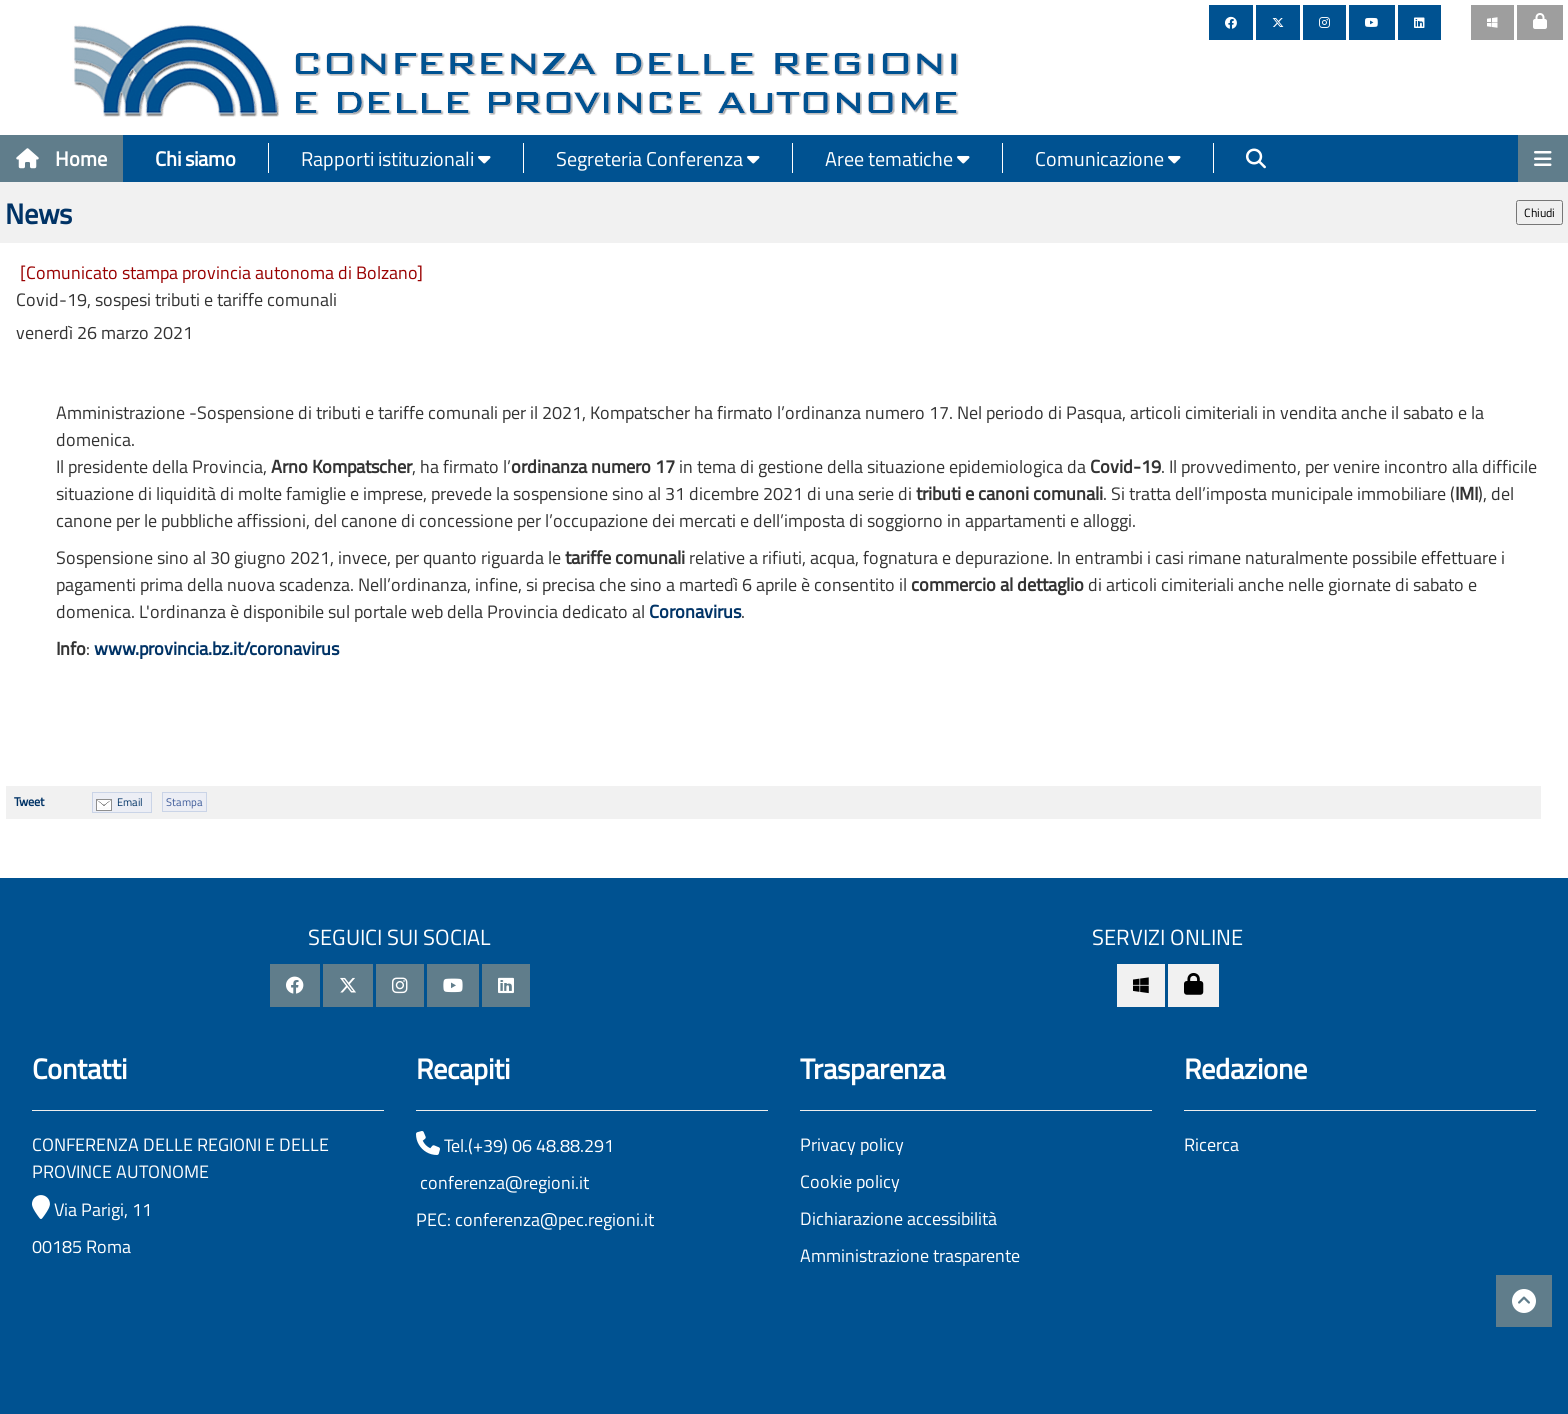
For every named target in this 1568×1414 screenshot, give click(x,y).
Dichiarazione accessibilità (898, 1218)
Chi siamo (195, 158)
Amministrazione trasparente (910, 1255)
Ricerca (1211, 1144)
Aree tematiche (897, 158)
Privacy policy (852, 1144)
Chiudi (1539, 212)
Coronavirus (695, 611)
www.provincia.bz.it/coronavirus (216, 648)
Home (61, 158)
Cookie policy (850, 1181)
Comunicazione (1108, 158)
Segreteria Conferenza (658, 158)
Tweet (29, 801)
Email (130, 802)
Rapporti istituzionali (396, 158)
